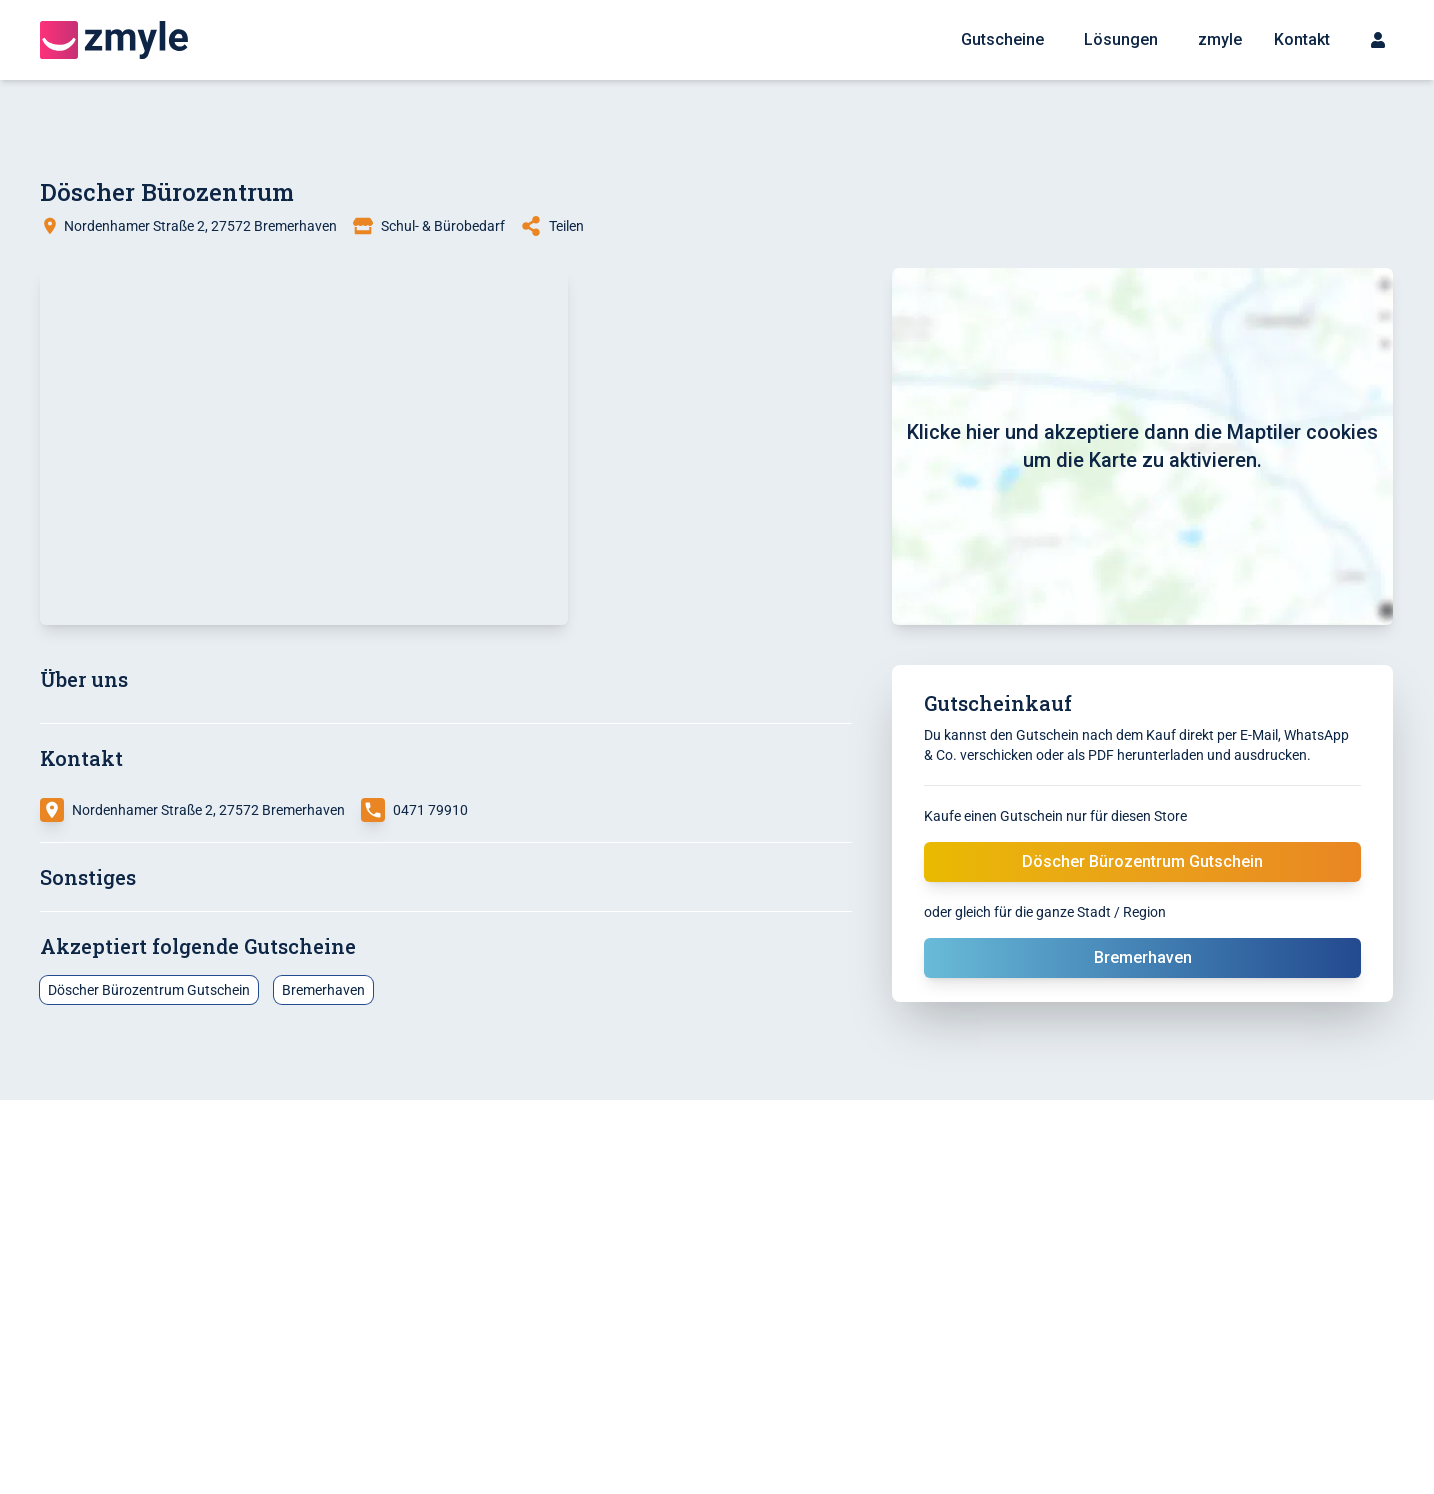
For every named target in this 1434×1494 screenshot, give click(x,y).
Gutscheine (1002, 39)
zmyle (1220, 39)
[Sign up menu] (1378, 40)
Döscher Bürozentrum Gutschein (1142, 861)
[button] (304, 446)
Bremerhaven (323, 990)
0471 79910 (430, 810)
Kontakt (1302, 39)
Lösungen (1121, 39)
